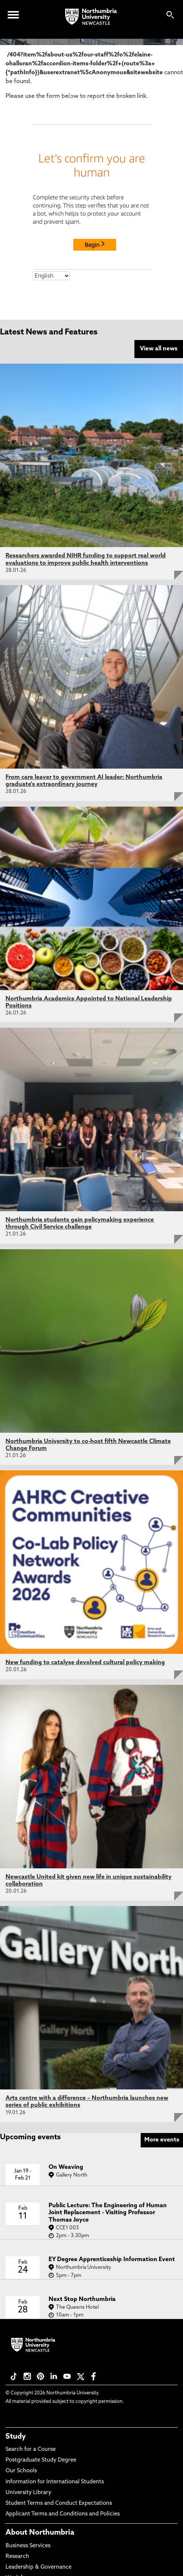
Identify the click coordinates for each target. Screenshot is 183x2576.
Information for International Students (55, 2482)
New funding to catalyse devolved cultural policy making (85, 1663)
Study (16, 2437)
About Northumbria (40, 2532)
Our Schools (21, 2471)
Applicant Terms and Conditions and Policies (63, 2514)
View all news (158, 349)
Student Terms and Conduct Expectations (59, 2503)
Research (17, 2556)
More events (161, 2140)
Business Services (28, 2546)
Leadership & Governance (38, 2567)
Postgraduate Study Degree (41, 2460)
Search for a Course (31, 2449)
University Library (28, 2493)
